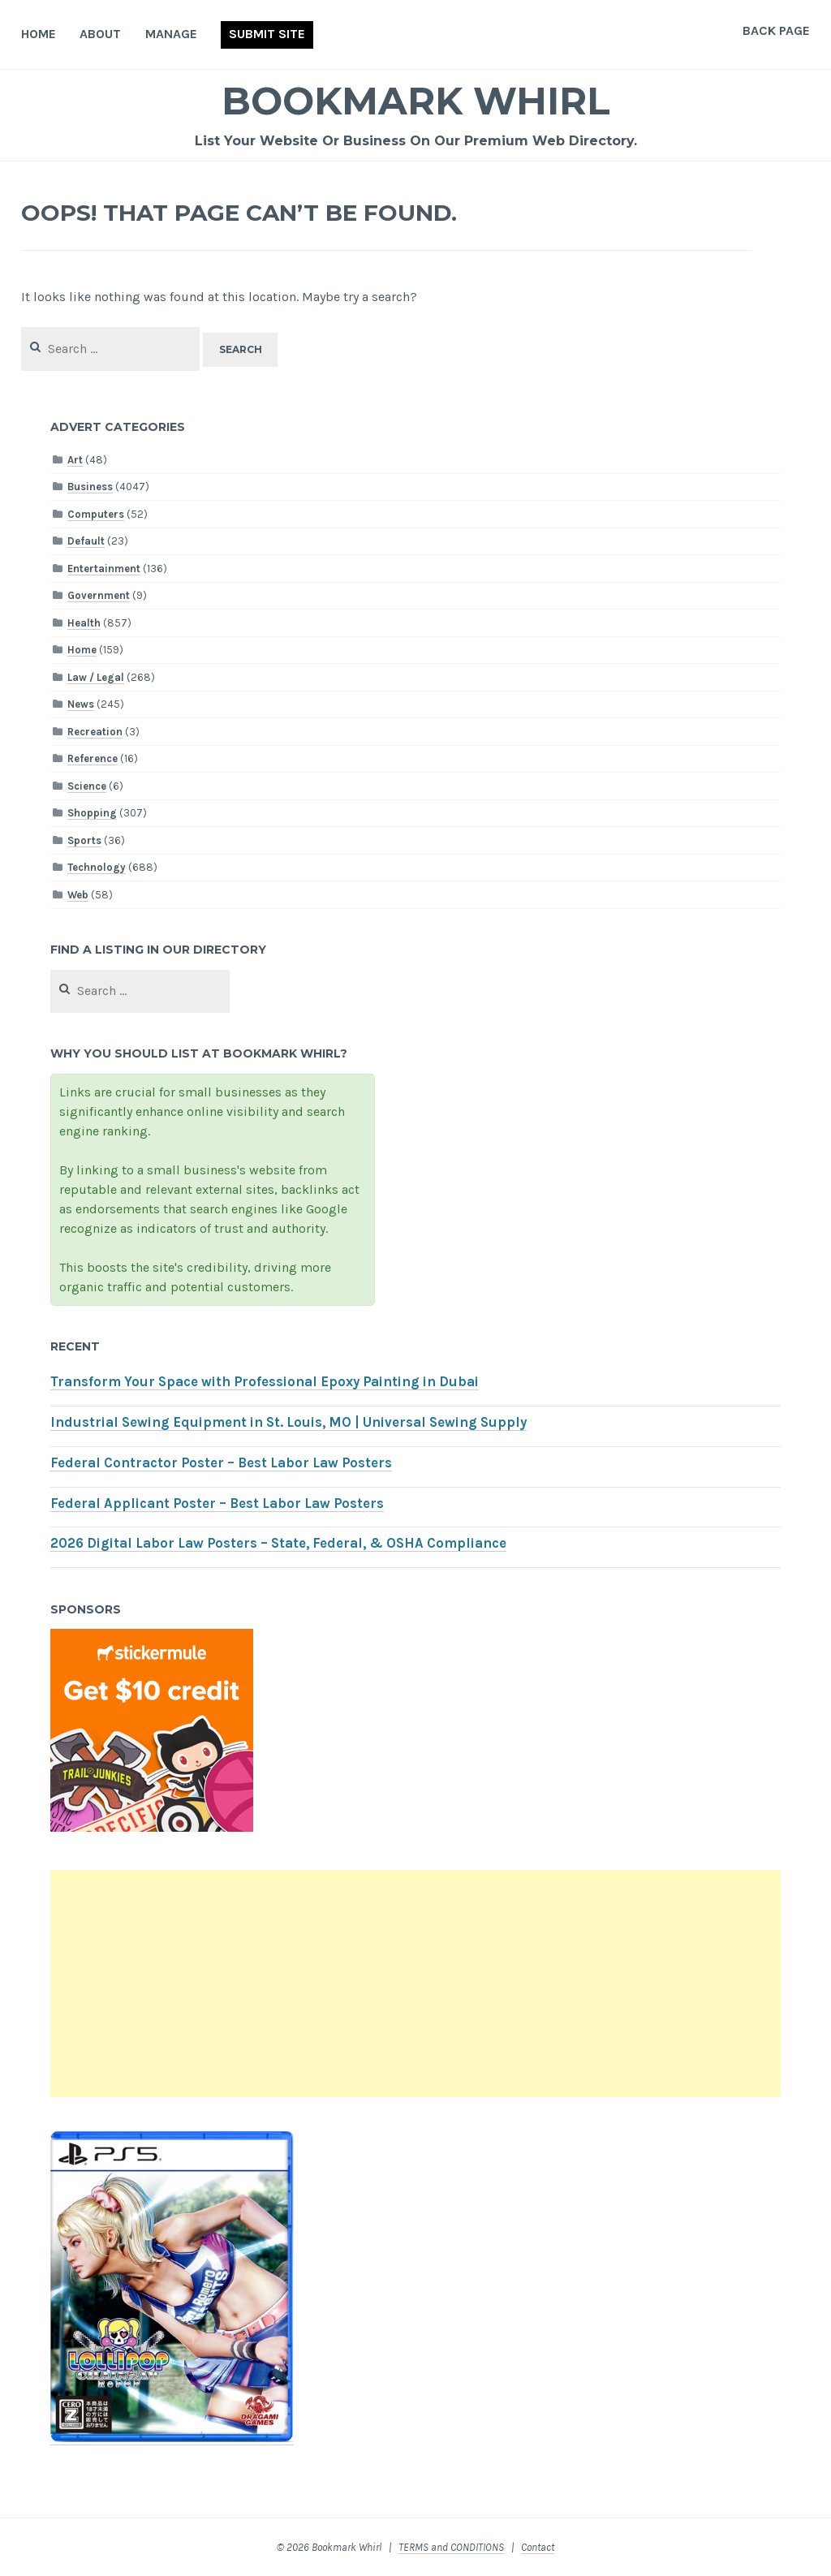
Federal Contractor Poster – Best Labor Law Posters (221, 1463)
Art (75, 460)
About (100, 33)
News (80, 704)
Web (77, 895)
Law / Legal (95, 677)
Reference (92, 758)
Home (38, 33)
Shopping (92, 813)
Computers (95, 514)
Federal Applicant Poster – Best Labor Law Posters (217, 1503)
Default (86, 541)
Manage (171, 33)
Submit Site (267, 33)
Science (86, 786)
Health (84, 623)
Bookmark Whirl (416, 100)
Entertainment (103, 568)
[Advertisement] (415, 1983)
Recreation (95, 732)
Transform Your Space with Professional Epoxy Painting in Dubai (264, 1381)
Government (98, 595)
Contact (537, 2547)
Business (90, 486)
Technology (96, 867)
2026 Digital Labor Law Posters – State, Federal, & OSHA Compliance (278, 1543)
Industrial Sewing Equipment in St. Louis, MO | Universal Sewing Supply (288, 1422)
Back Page (776, 30)
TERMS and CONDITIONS (451, 2547)
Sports (84, 840)
